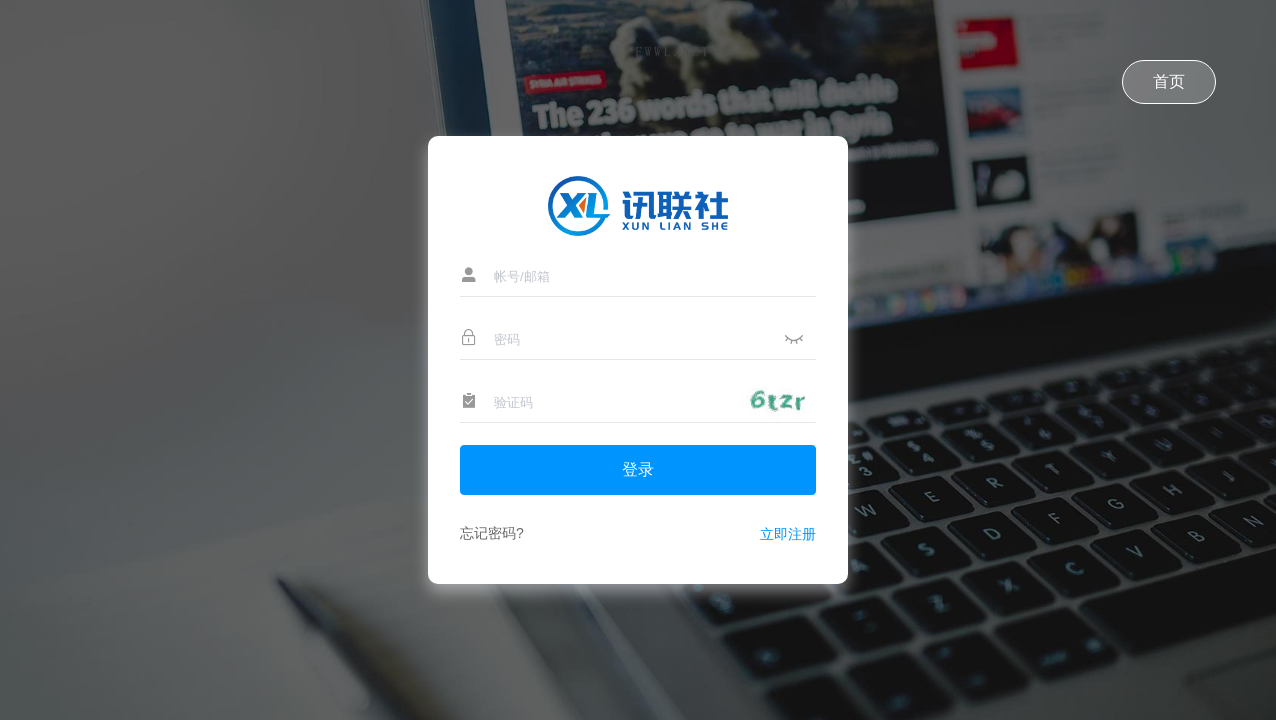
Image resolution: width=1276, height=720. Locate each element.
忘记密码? (492, 533)
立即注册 (788, 534)
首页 (1169, 81)
